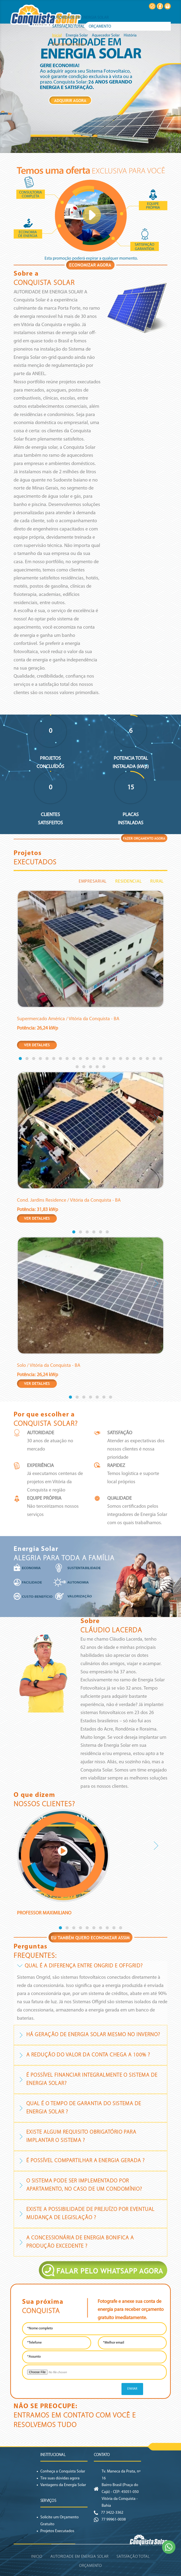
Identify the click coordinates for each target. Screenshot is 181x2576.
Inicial (57, 35)
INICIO (36, 2557)
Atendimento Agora (69, 44)
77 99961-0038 (113, 2519)
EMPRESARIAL (93, 881)
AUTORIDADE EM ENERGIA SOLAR (80, 18)
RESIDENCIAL (128, 881)
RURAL (157, 881)
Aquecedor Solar (106, 35)
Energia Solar (77, 35)
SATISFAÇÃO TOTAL (68, 26)
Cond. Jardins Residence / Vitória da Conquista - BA (69, 1200)
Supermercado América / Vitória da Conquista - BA (68, 1019)
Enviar (132, 2389)
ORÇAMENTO (100, 26)
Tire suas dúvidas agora (60, 2478)
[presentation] (56, 2389)
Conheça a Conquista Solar (62, 2471)
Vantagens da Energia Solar (63, 2485)
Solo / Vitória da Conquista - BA (48, 1365)
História (130, 35)
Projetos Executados (57, 2531)
